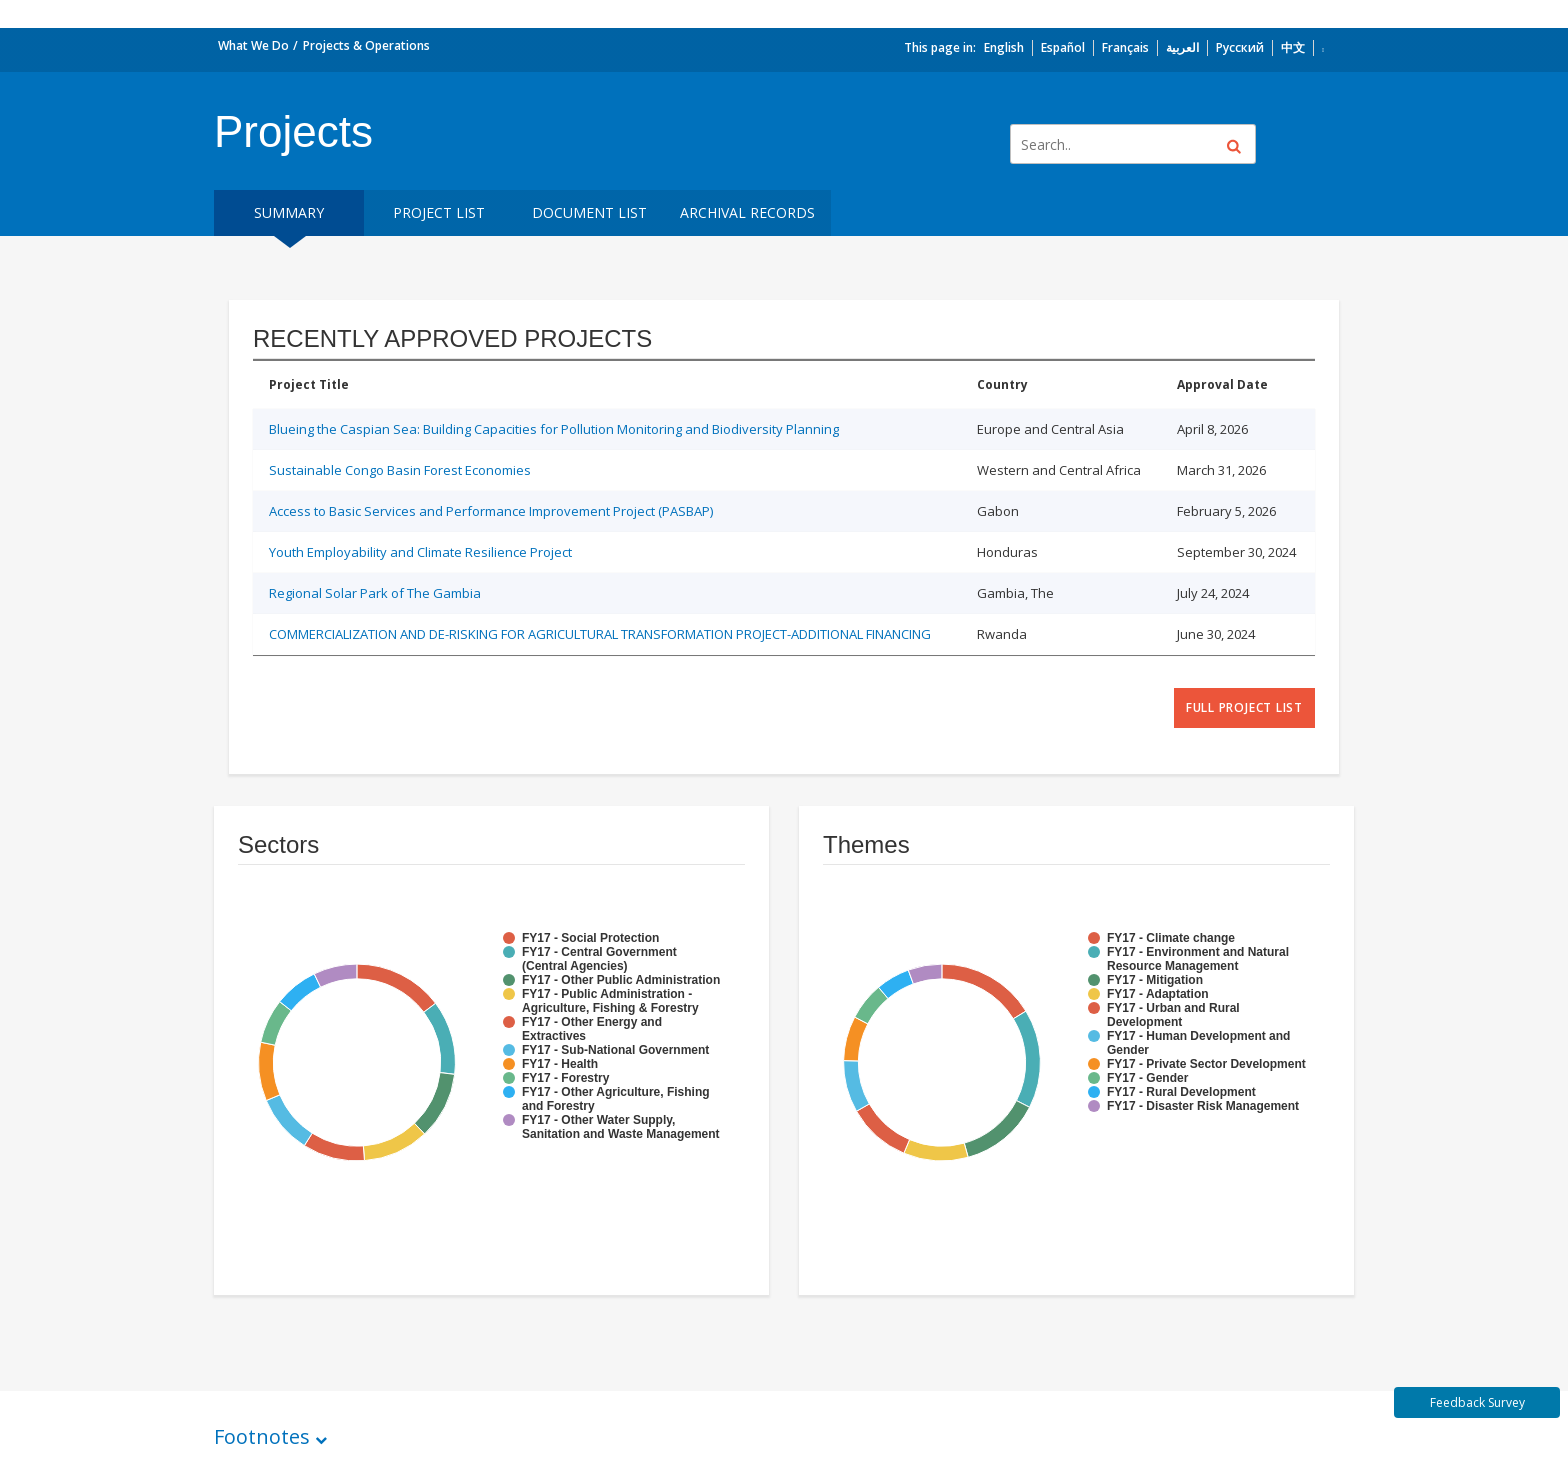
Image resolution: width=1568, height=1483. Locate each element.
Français (1125, 47)
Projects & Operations (366, 45)
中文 (1293, 47)
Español (1063, 47)
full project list (1244, 707)
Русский (1240, 47)
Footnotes (262, 1436)
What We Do (253, 45)
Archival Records (747, 212)
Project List (439, 212)
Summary (289, 212)
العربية (1182, 47)
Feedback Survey (1477, 1402)
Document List (589, 212)
